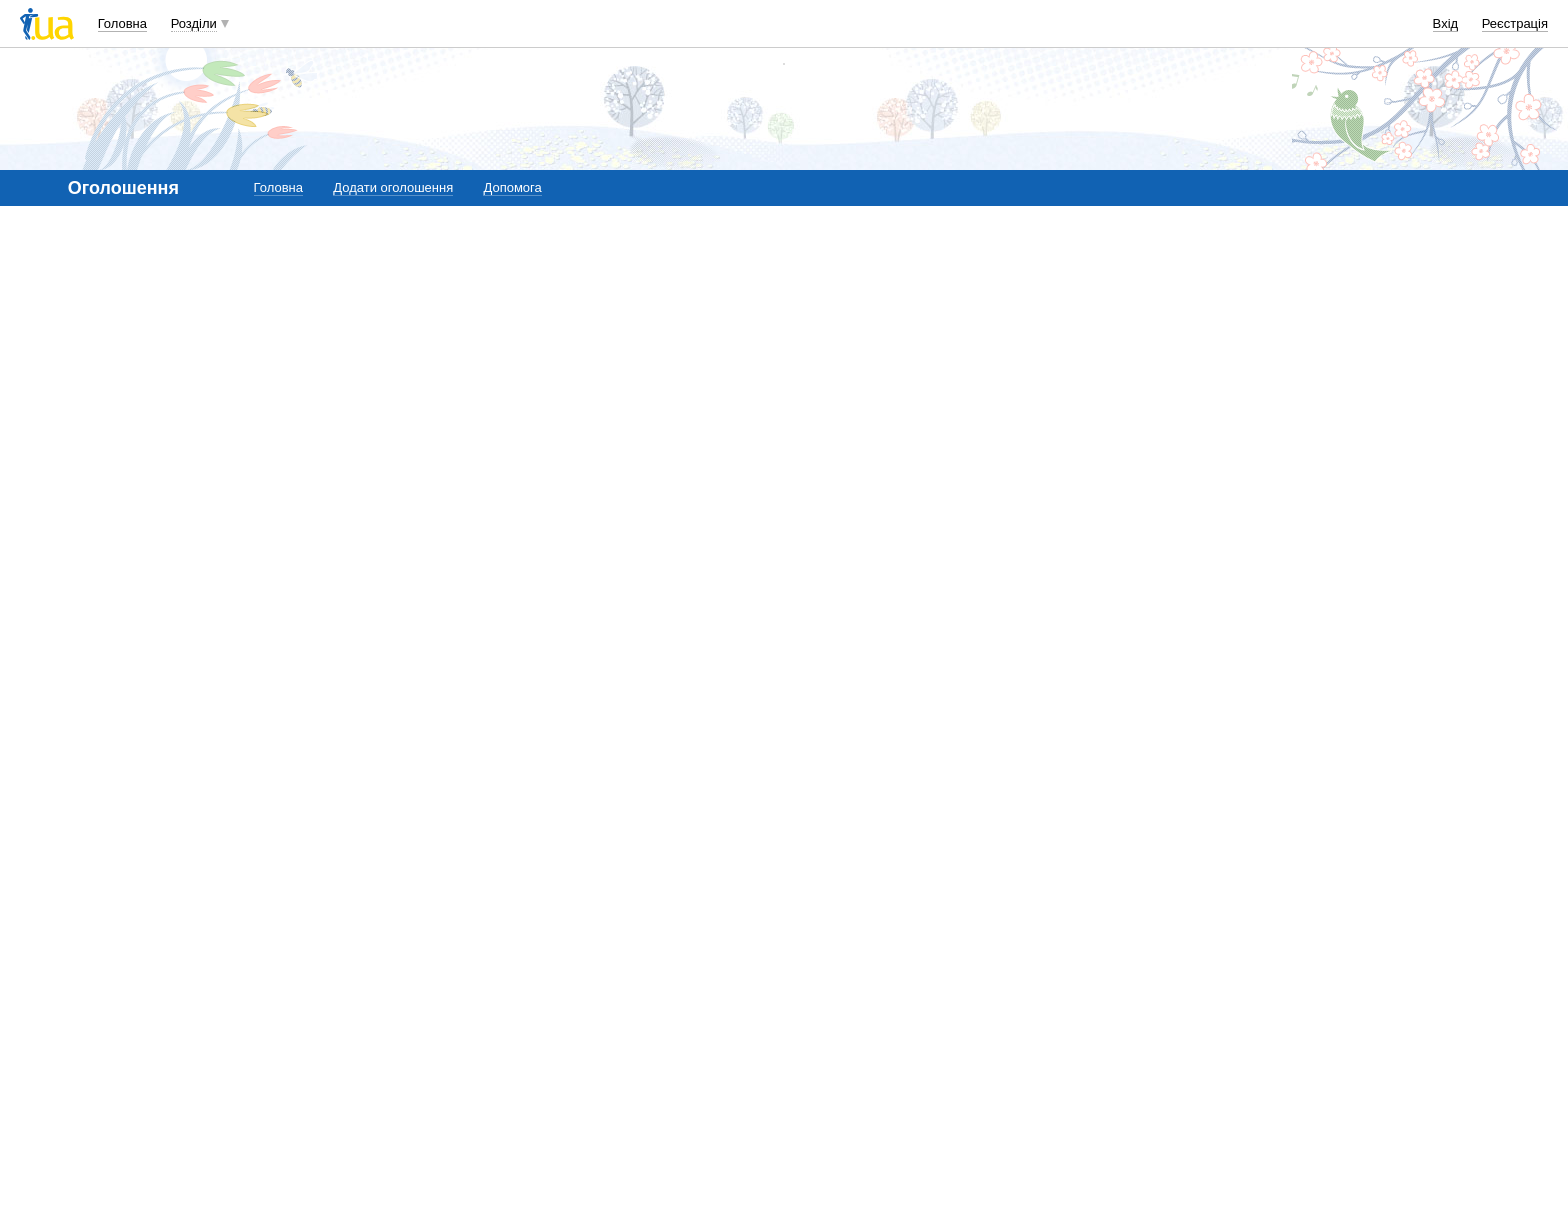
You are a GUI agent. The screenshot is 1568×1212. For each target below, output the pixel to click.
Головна (122, 23)
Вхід (1446, 23)
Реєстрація (1515, 23)
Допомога (512, 187)
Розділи (194, 23)
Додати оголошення (393, 187)
